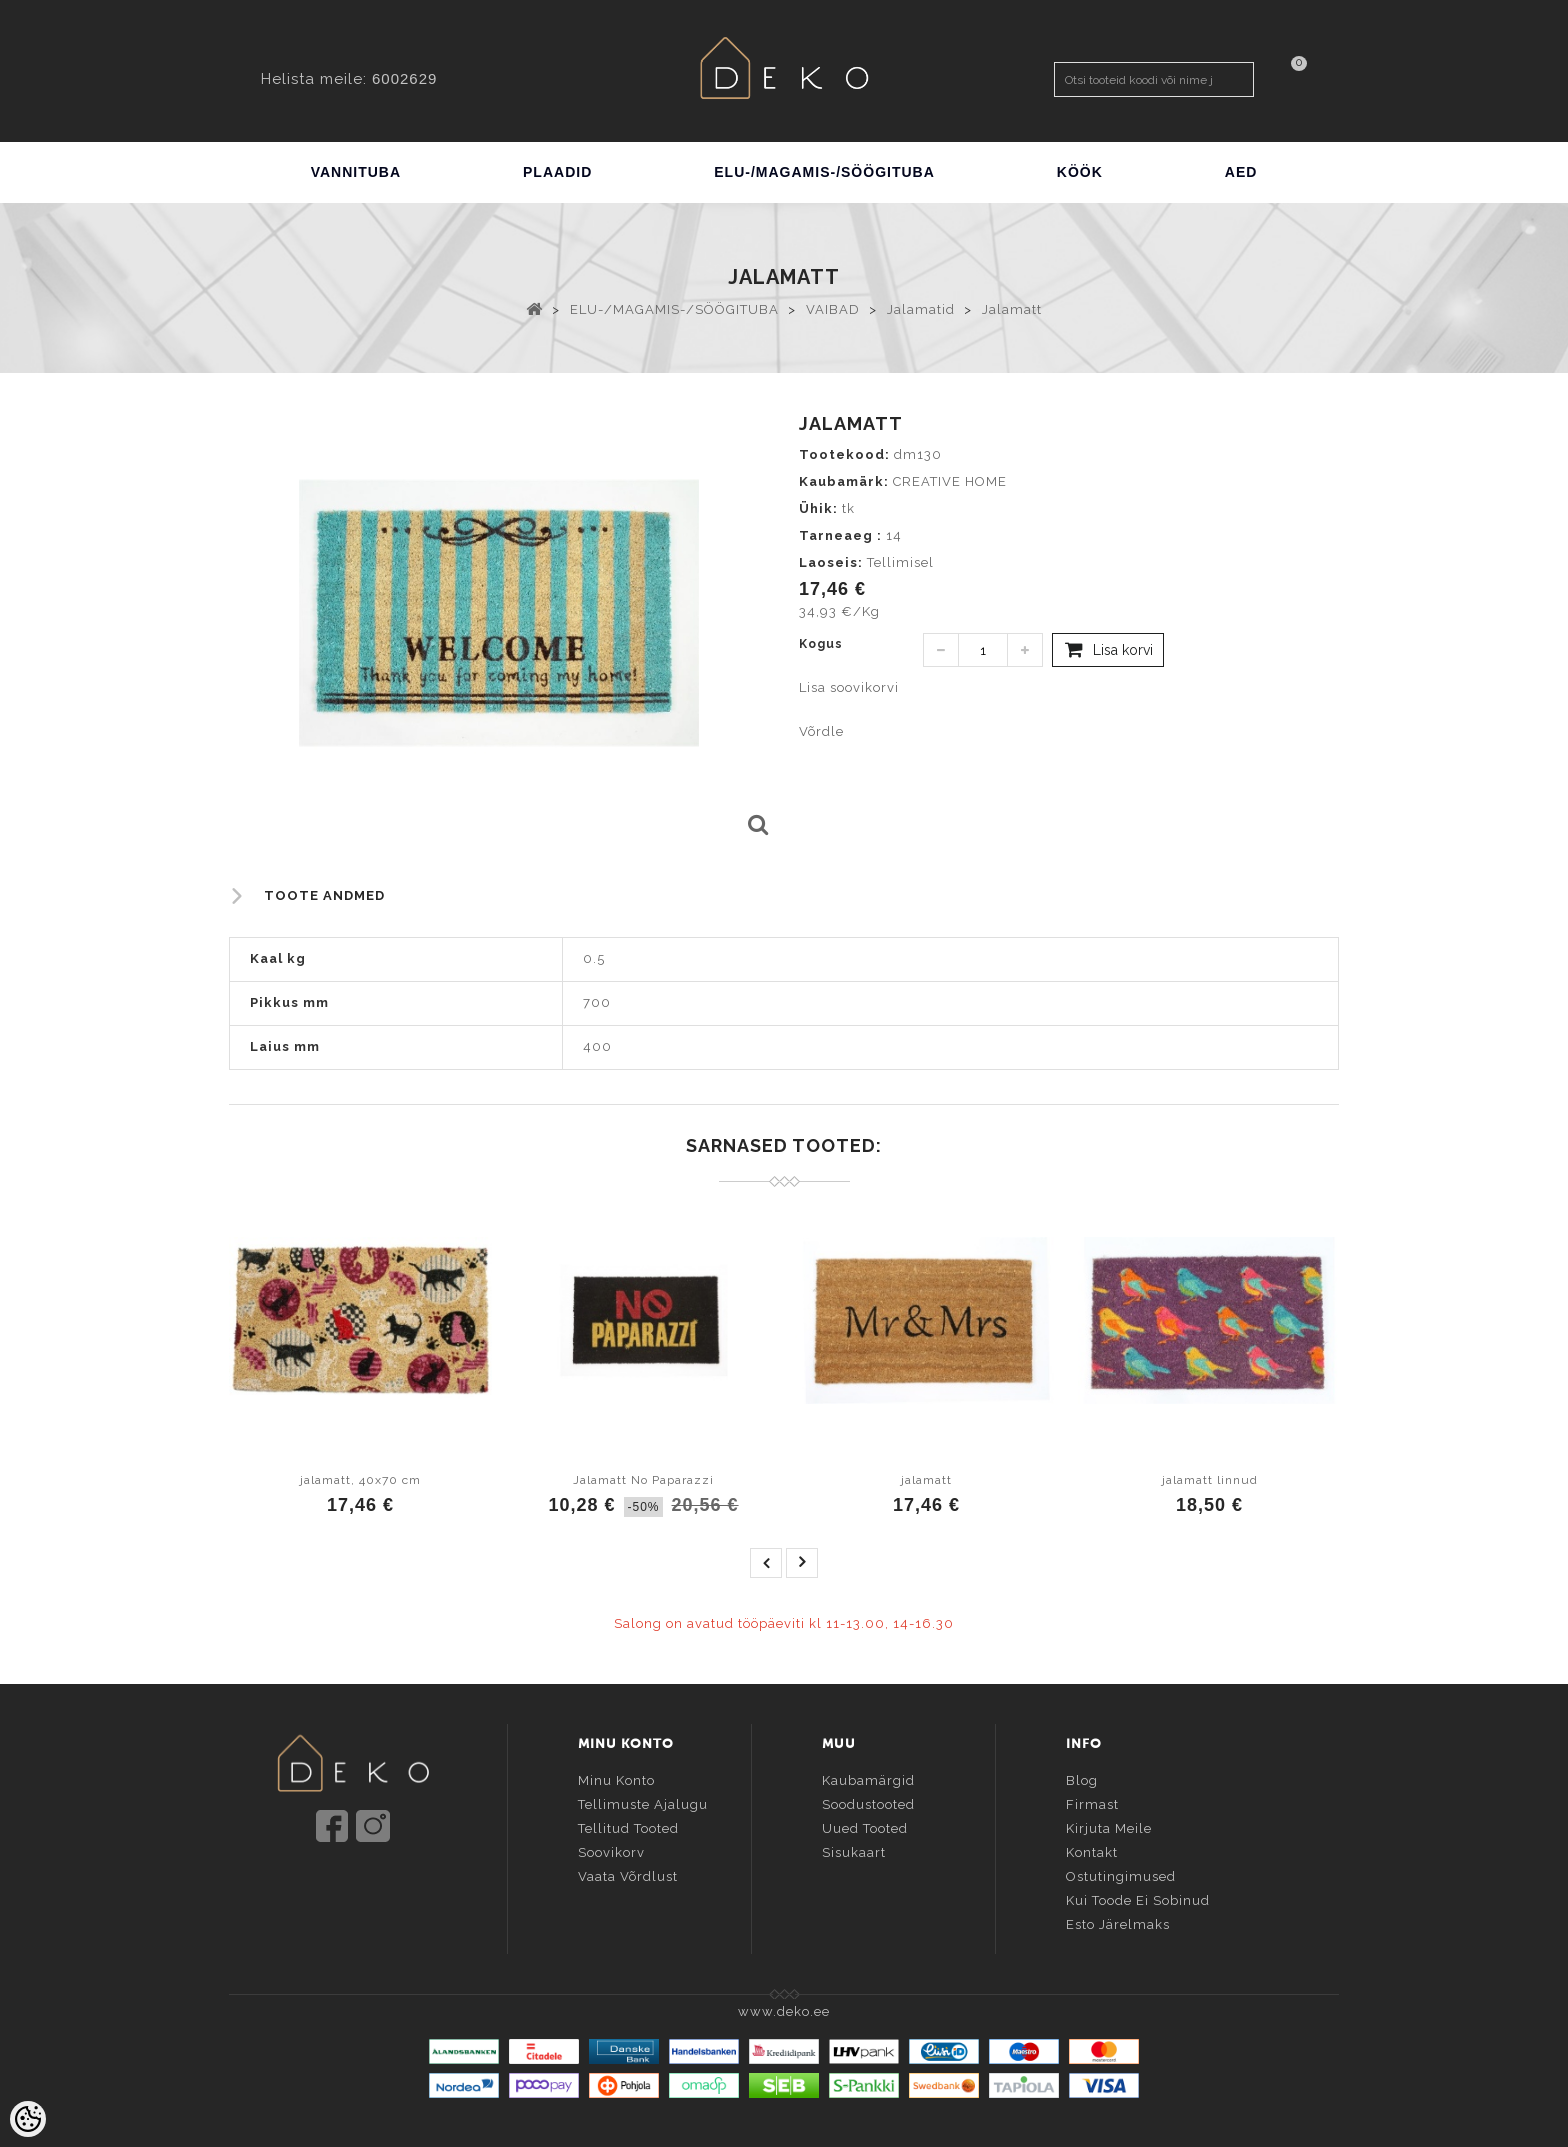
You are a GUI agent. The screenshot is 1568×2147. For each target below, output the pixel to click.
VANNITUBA (356, 172)
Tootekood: (844, 454)
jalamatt (926, 1480)
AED (1241, 172)
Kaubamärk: (844, 481)
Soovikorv (611, 1849)
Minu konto (616, 1777)
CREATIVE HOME (950, 481)
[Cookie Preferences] (28, 2119)
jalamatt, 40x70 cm (360, 1480)
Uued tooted (865, 1825)
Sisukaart (854, 1849)
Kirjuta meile (1109, 1825)
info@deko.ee (386, 1884)
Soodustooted (868, 1801)
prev (766, 1563)
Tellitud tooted (628, 1825)
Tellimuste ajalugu (643, 1801)
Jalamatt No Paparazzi (643, 1480)
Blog (1082, 1777)
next (802, 1563)
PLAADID (557, 172)
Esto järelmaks (1118, 1921)
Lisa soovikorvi (849, 687)
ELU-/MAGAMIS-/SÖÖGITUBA (824, 172)
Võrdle (821, 731)
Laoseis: (831, 562)
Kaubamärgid (868, 1777)
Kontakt (1092, 1849)
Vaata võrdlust (628, 1873)
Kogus (821, 644)
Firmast (1092, 1801)
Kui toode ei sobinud (1138, 1897)
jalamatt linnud (1210, 1480)
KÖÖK (1080, 172)
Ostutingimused (1121, 1873)
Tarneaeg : (840, 535)
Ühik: (818, 508)
